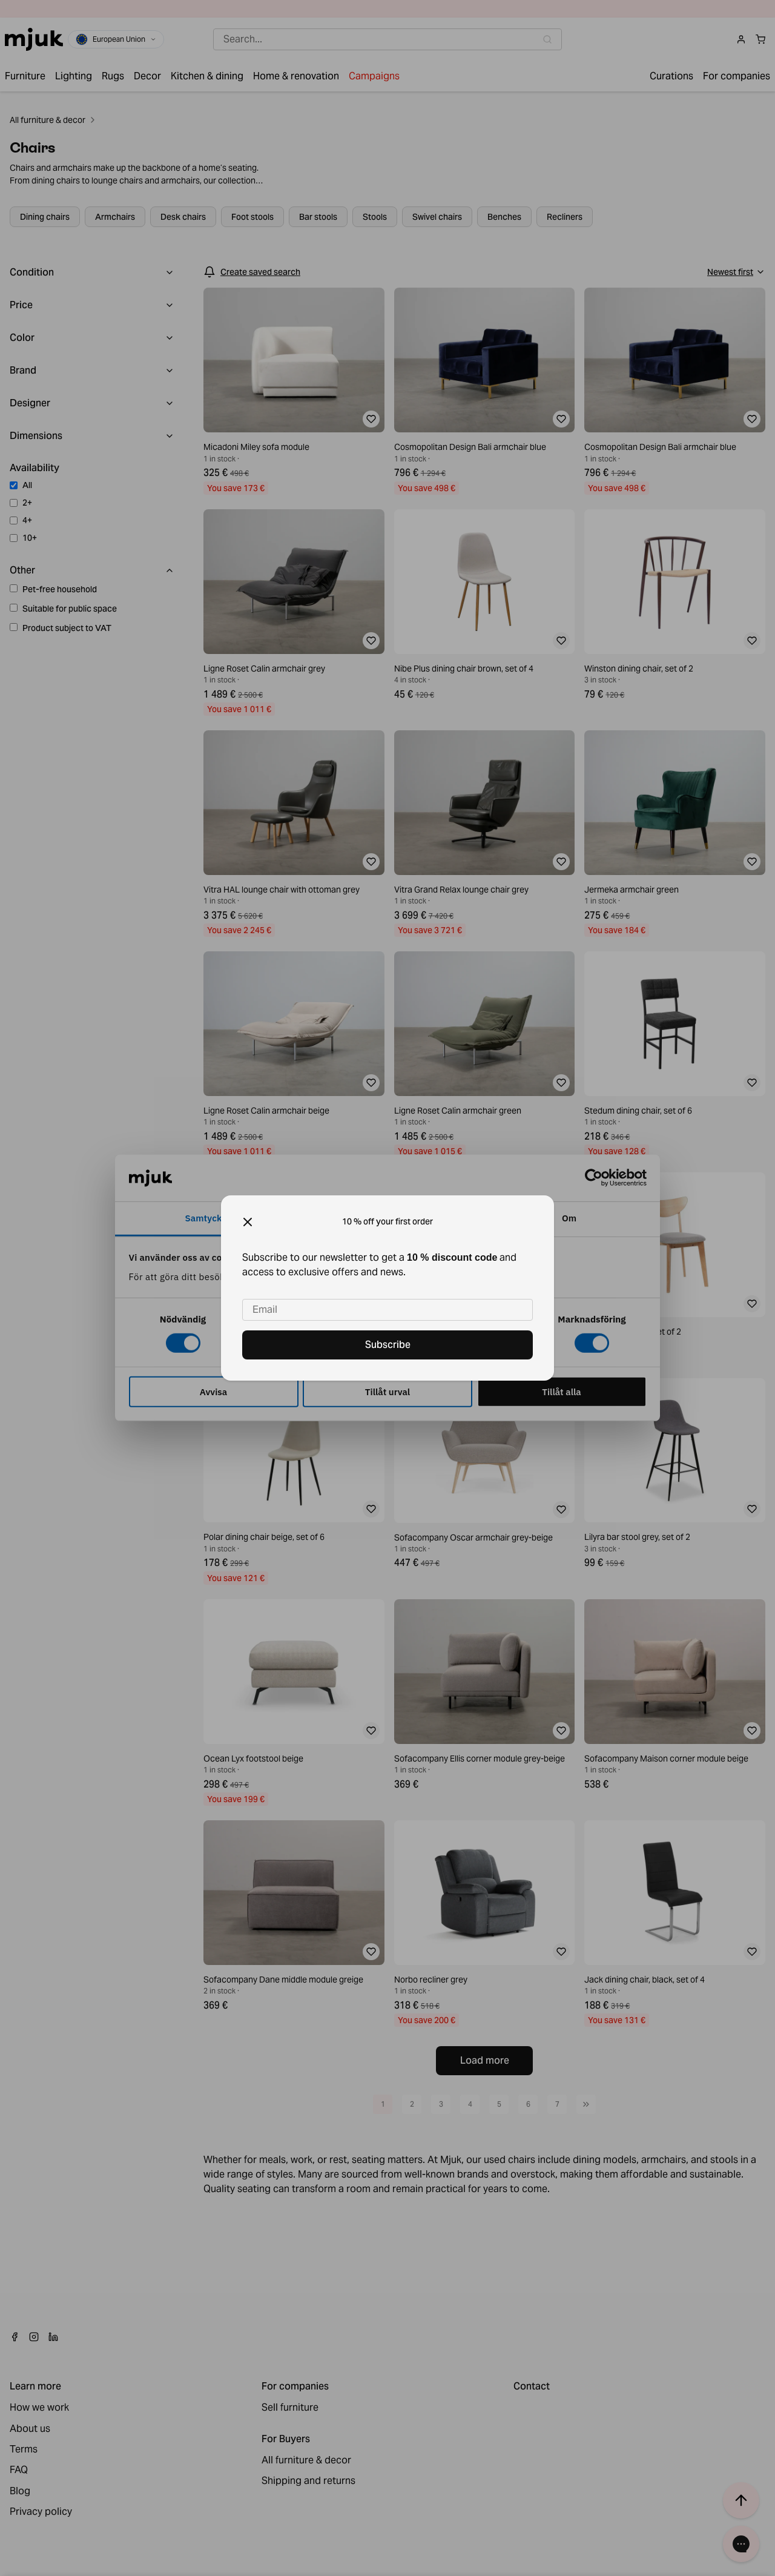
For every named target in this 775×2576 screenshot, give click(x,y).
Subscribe (388, 1344)
